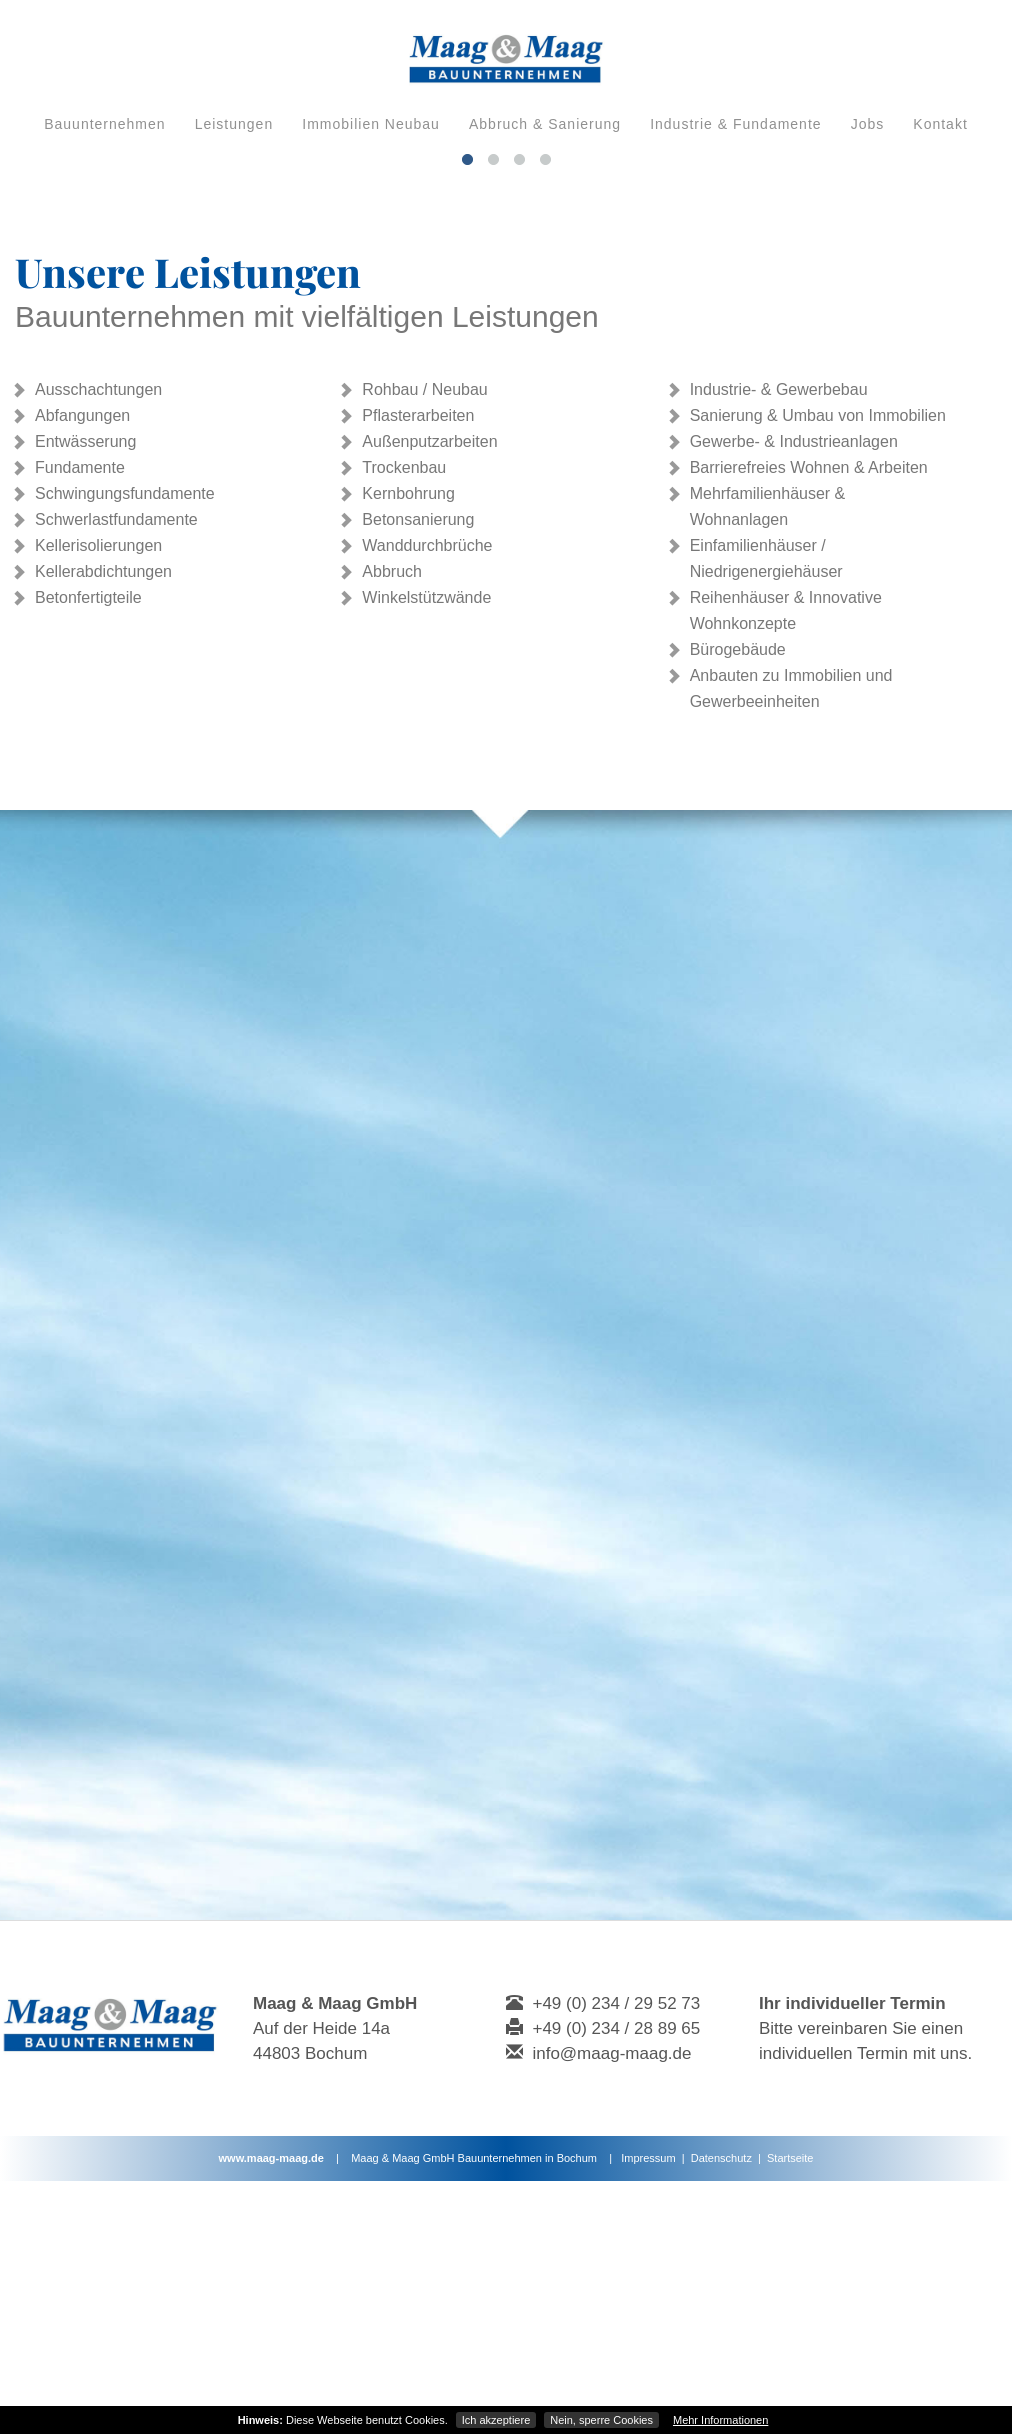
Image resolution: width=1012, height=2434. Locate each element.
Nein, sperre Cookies (601, 2420)
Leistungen (234, 124)
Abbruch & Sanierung (545, 124)
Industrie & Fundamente (735, 124)
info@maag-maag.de (611, 2306)
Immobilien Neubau (371, 124)
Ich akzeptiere (496, 2420)
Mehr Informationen (720, 2420)
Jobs (868, 124)
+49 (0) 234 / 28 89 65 (616, 2281)
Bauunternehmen (104, 124)
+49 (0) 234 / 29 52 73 (616, 2256)
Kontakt (940, 124)
